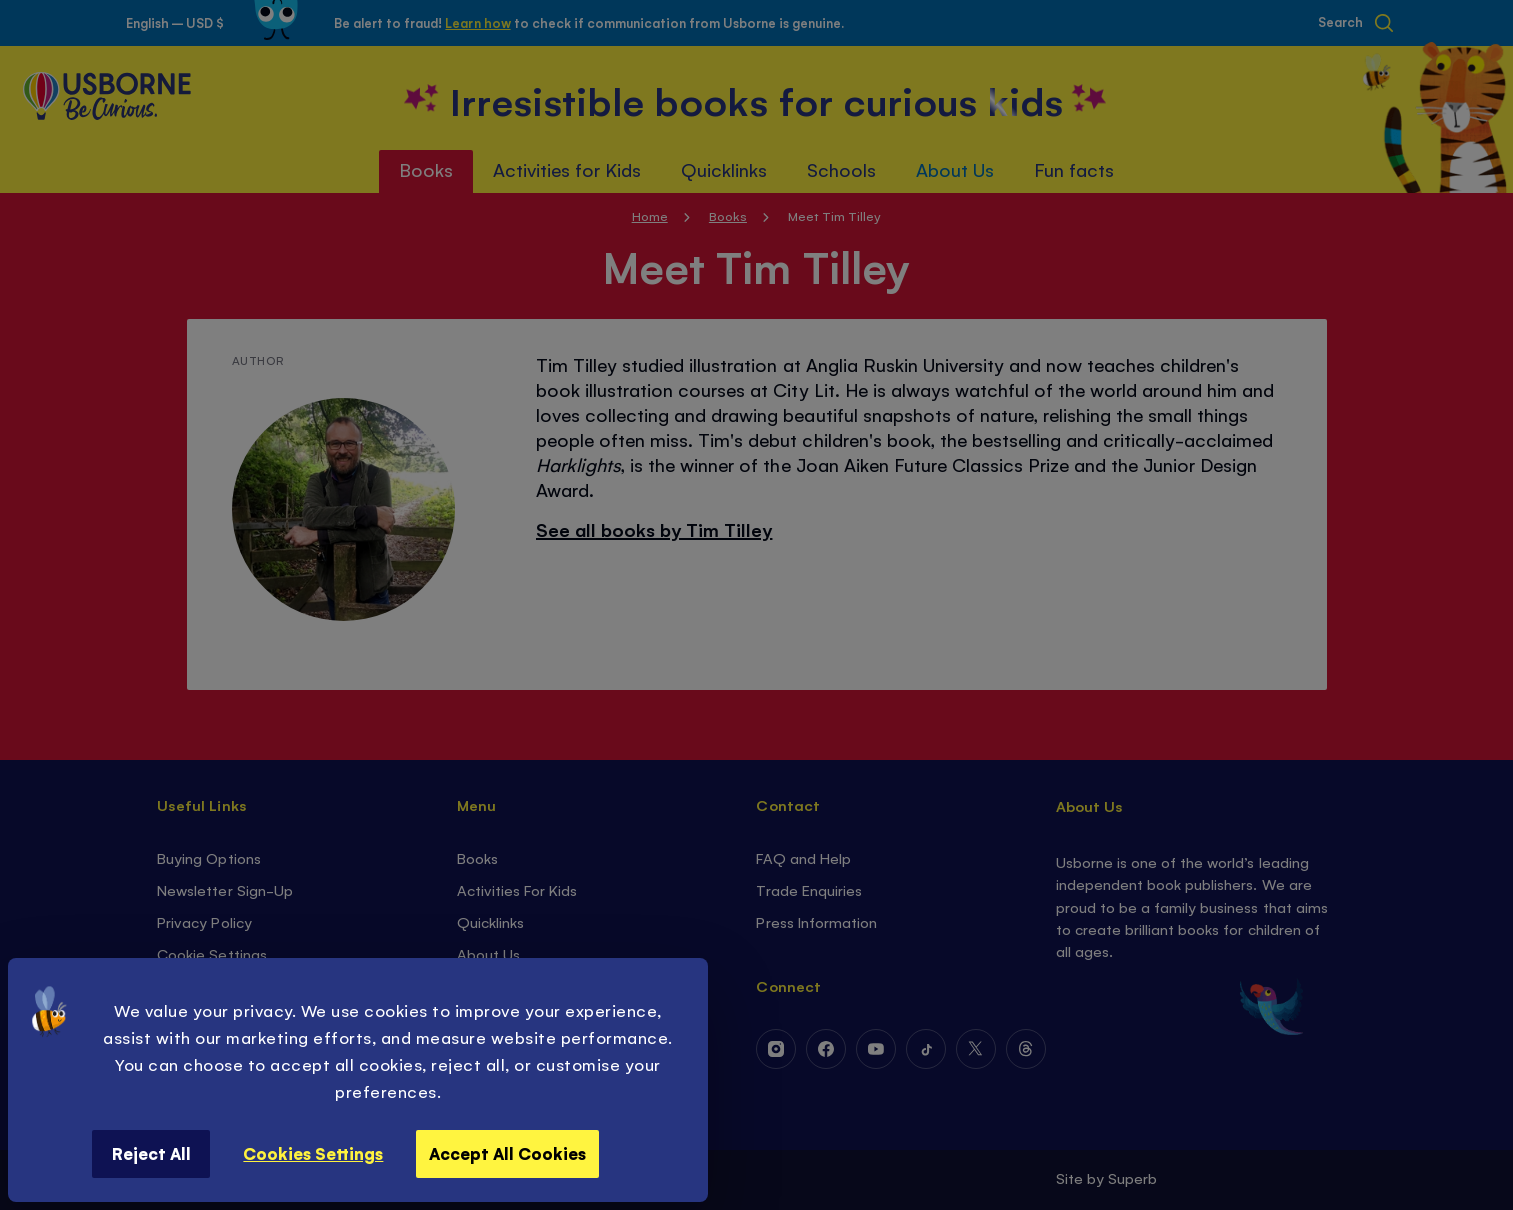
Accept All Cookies (507, 1153)
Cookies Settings (313, 1153)
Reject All (151, 1153)
